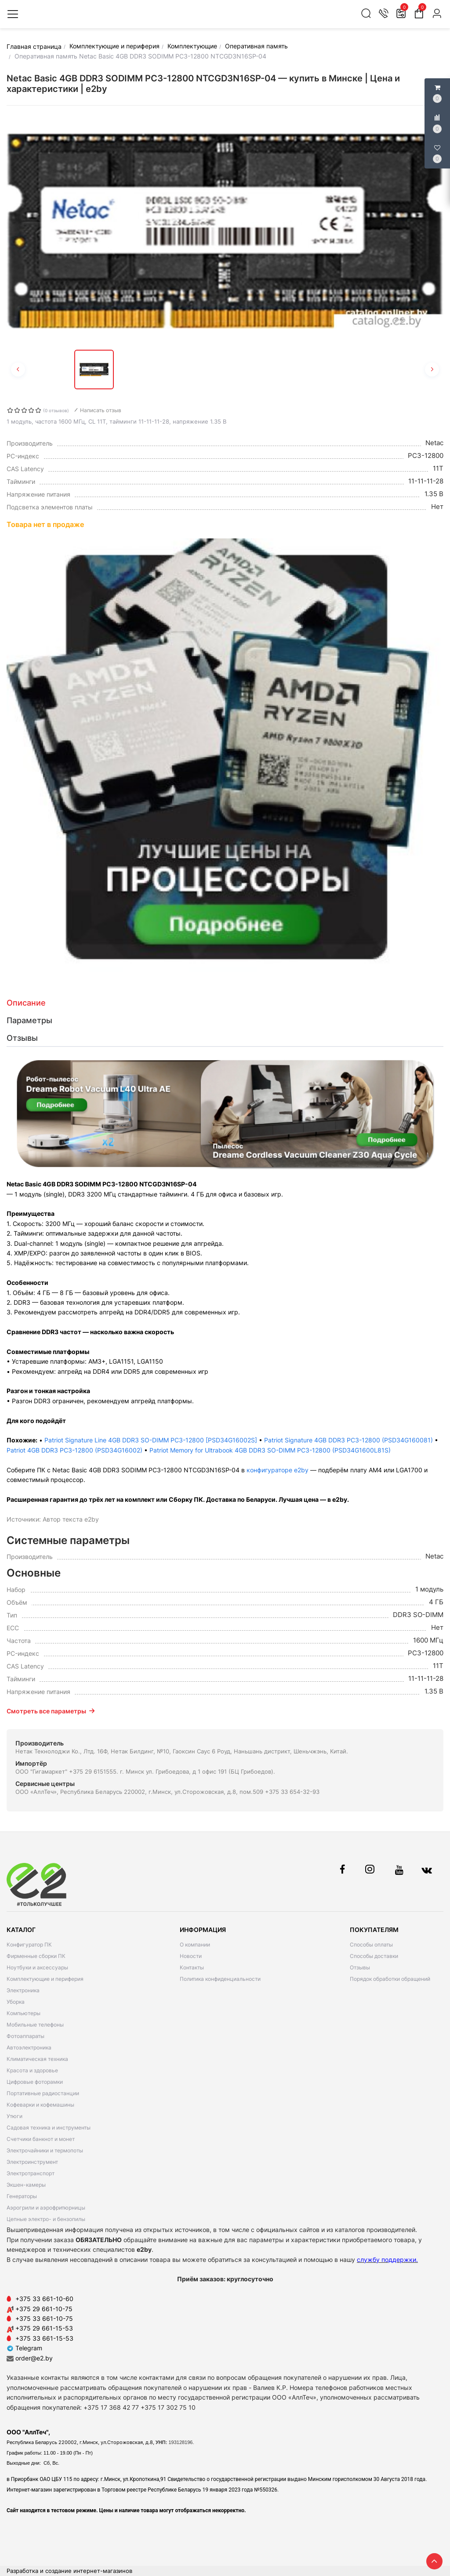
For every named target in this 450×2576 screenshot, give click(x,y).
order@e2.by (34, 2358)
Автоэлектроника (29, 2047)
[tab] (225, 1003)
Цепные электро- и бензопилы (46, 2219)
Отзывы (360, 1967)
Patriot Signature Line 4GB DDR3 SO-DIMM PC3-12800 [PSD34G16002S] (150, 1440)
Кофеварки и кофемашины (40, 2104)
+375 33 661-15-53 (44, 2338)
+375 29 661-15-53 (44, 2328)
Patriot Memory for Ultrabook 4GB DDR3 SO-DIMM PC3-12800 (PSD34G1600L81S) (270, 1450)
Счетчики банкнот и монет (41, 2139)
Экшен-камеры (26, 2184)
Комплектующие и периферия (45, 1979)
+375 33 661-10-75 (44, 2318)
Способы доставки (374, 1956)
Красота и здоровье (32, 2070)
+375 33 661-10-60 (44, 2298)
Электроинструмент (32, 2162)
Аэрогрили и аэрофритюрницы (46, 2207)
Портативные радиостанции (43, 2093)
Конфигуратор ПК (29, 1944)
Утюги (14, 2116)
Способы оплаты (371, 1944)
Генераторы (22, 2196)
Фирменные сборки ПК (36, 1956)
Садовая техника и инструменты (49, 2127)
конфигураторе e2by (277, 1470)
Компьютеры (23, 2013)
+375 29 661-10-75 (44, 2309)
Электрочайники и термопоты (45, 2150)
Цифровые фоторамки (35, 2081)
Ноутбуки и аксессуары (37, 1967)
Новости (191, 1956)
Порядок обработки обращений (390, 1979)
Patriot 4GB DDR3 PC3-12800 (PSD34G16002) (74, 1450)
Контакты (192, 1967)
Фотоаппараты (25, 2036)
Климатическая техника (37, 2059)
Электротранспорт (30, 2173)
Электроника (23, 1990)
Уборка (16, 2001)
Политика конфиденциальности (220, 1979)
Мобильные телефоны (35, 2024)
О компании (195, 1944)
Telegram (24, 2348)
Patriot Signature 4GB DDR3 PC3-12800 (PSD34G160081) (348, 1440)
